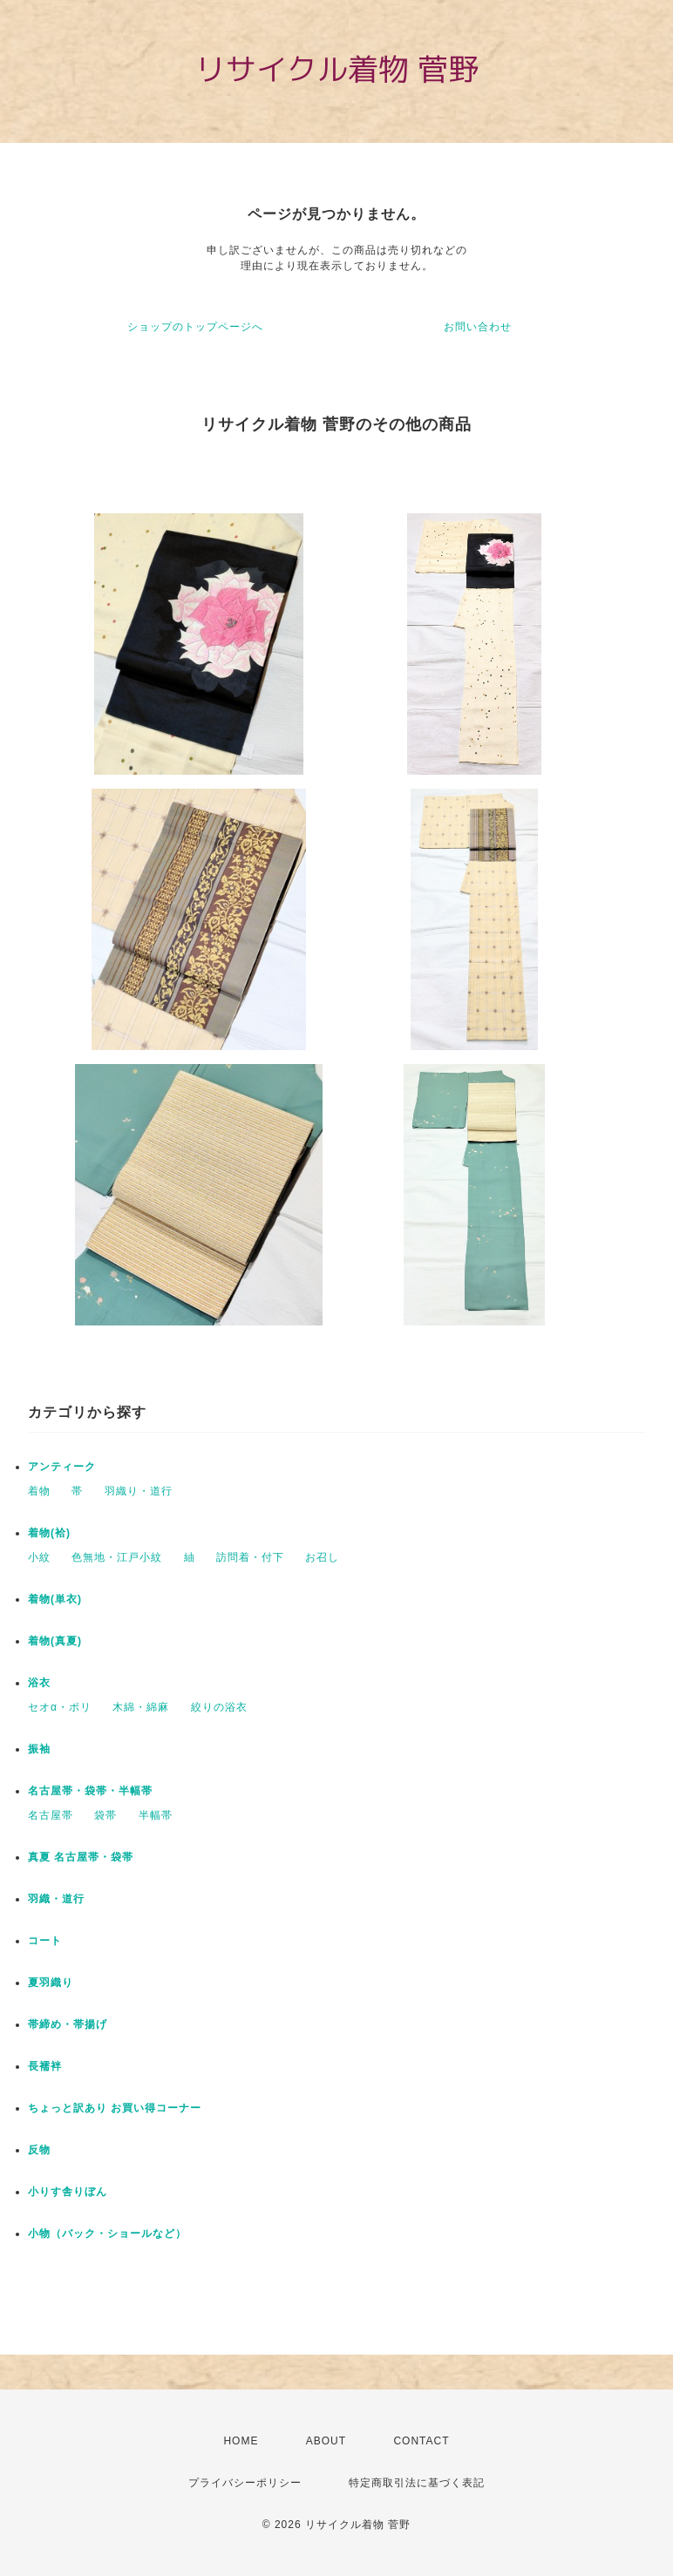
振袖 (39, 1749)
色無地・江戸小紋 (116, 1557)
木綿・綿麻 (140, 1707)
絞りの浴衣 (219, 1707)
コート (45, 1941)
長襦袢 (45, 2066)
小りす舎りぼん (67, 2192)
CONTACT (421, 2441)
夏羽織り (50, 1982)
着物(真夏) (55, 1641)
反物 (39, 2150)
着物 (39, 1491)
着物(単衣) (55, 1599)
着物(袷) (49, 1533)
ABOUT (326, 2441)
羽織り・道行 (139, 1491)
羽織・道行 (56, 1899)
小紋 (39, 1557)
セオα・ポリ (60, 1707)
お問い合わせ (478, 327)
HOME (240, 2441)
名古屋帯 (50, 1815)
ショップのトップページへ (195, 327)
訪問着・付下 (250, 1557)
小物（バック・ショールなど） (107, 2233)
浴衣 (39, 1683)
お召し (322, 1557)
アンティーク (62, 1467)
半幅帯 (156, 1815)
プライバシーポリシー (245, 2483)
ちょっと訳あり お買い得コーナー (114, 2108)
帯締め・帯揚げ (67, 2024)
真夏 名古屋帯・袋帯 (80, 1857)
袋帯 (105, 1815)
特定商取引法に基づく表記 (417, 2483)
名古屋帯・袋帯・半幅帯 (90, 1791)
